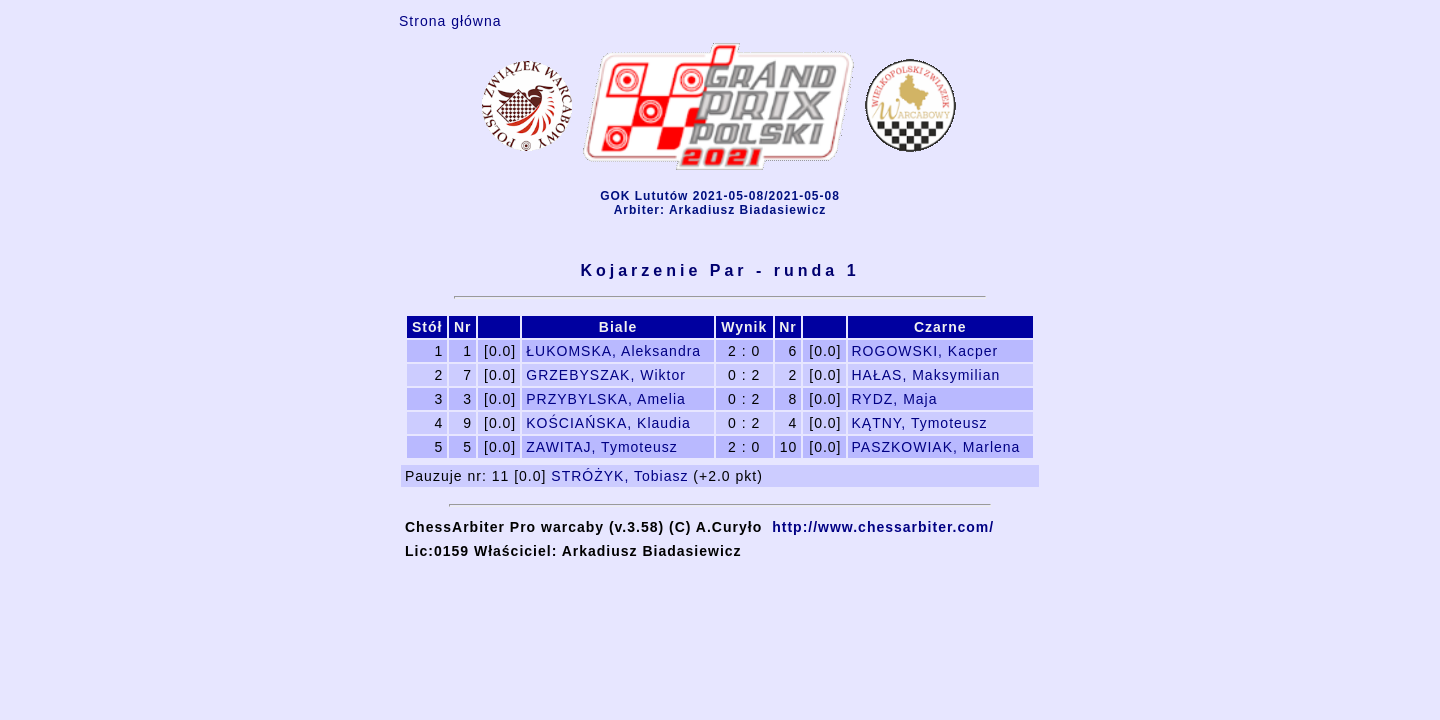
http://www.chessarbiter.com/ (883, 527)
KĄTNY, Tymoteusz (920, 423)
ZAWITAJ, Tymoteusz (602, 447)
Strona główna (450, 21)
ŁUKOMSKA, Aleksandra (613, 351)
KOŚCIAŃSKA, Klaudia (608, 423)
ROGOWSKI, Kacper (925, 351)
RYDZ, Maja (895, 399)
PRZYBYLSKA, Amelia (606, 399)
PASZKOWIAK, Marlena (936, 447)
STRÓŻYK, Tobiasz (619, 476)
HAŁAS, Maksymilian (926, 375)
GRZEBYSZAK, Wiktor (606, 375)
